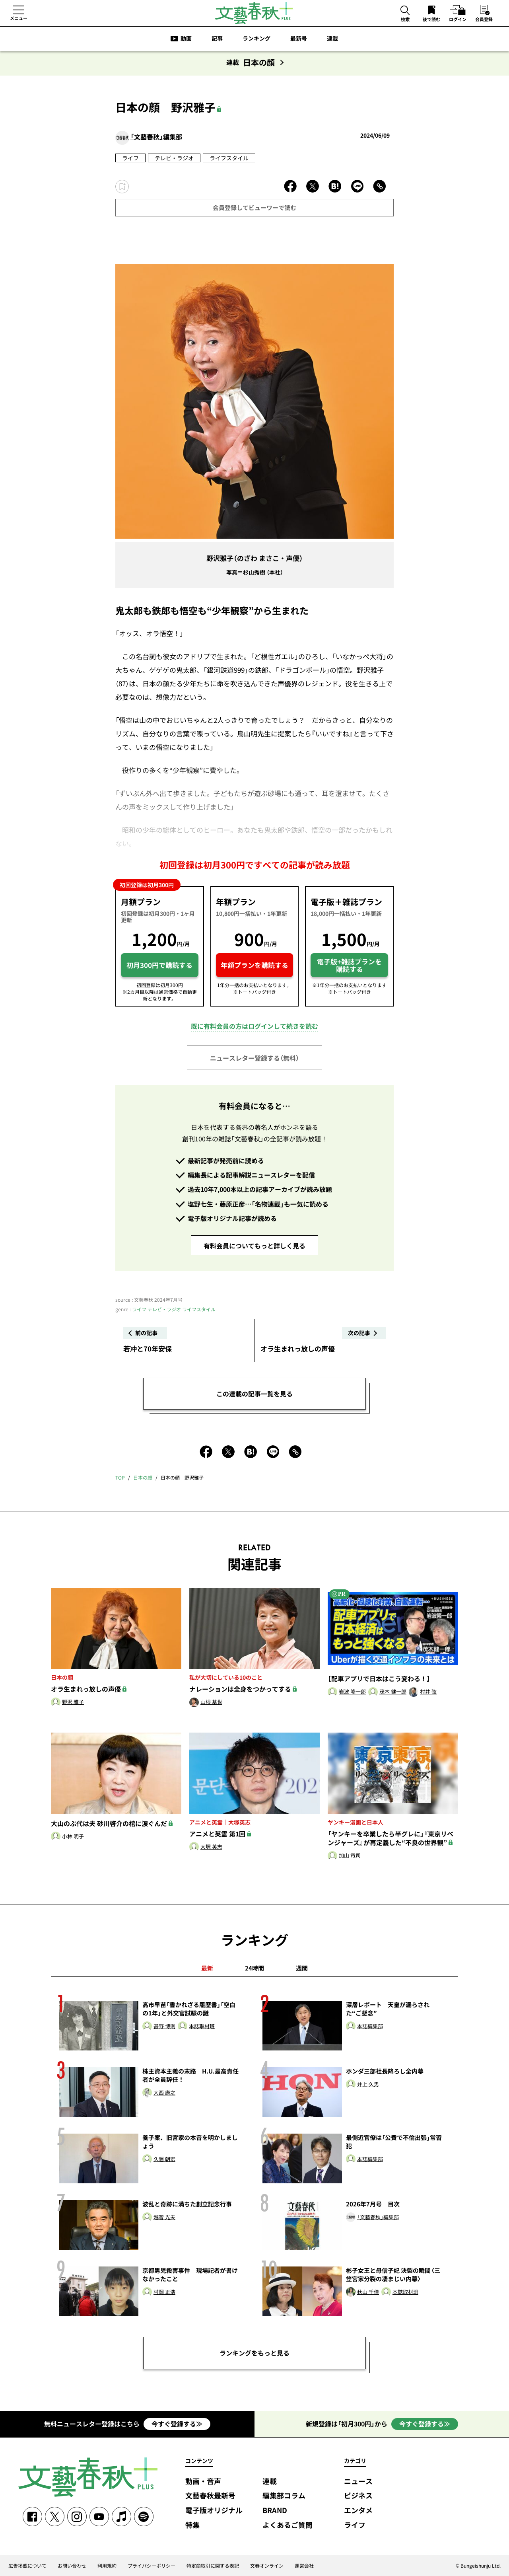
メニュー (18, 18)
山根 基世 (211, 1702)
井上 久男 (368, 2084)
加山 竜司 (350, 1856)
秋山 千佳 (368, 2292)
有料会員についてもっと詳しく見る (254, 1245)
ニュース (358, 2481)
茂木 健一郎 (392, 1692)
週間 (302, 1968)
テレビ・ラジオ (174, 158)
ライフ (130, 158)
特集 (192, 2525)
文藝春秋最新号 (210, 2496)
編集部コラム (283, 2496)
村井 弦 (428, 1692)
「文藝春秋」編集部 (156, 136)
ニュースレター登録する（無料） (254, 1058)
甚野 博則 (164, 2026)
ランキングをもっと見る (254, 2353)
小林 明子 (73, 1837)
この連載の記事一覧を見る (254, 1393)
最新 (207, 1968)
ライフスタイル (229, 158)
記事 (217, 38)
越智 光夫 (164, 2217)
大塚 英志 (211, 1847)
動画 (186, 38)
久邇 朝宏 (164, 2159)
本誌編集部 (370, 2026)
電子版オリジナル (214, 2510)
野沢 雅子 (73, 1702)
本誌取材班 (202, 2026)
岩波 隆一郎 (352, 1692)
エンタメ (358, 2510)
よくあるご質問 (287, 2525)
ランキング (256, 38)
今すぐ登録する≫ (177, 2423)
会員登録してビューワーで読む (254, 207)
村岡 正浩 (164, 2292)
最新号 (298, 38)
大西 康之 (164, 2093)
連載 (332, 38)
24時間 (254, 1968)
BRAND (274, 2510)
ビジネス (358, 2496)
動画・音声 (203, 2481)
